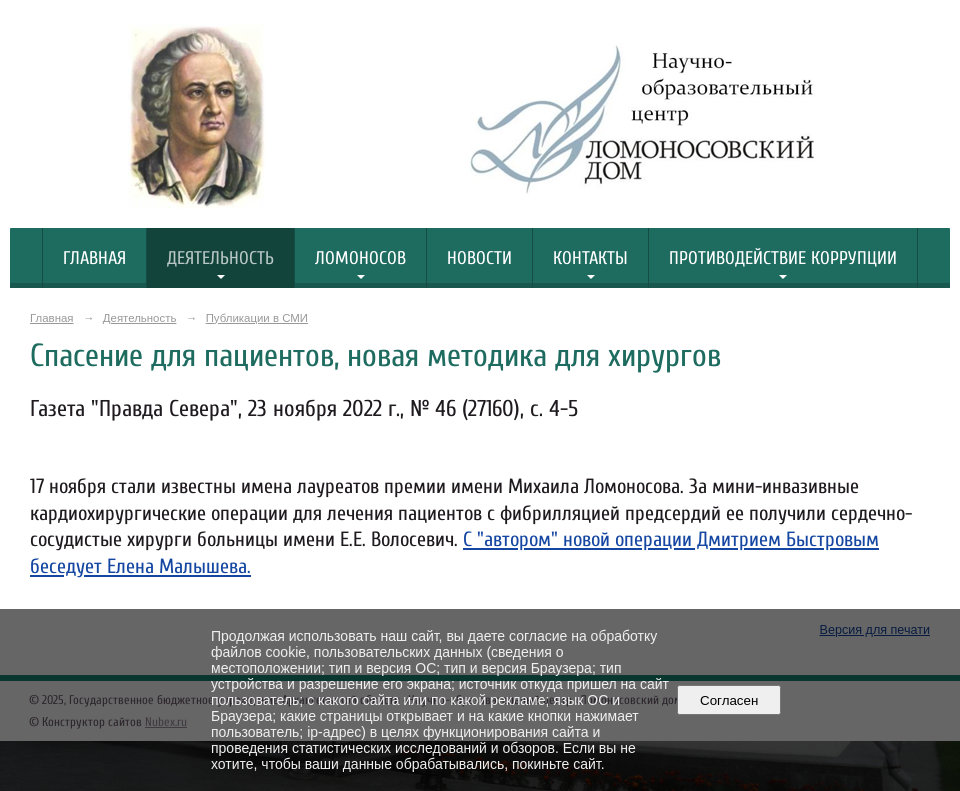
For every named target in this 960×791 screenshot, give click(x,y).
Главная (94, 258)
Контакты (590, 258)
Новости (479, 258)
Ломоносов (360, 258)
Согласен (729, 700)
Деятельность (220, 258)
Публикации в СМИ (257, 318)
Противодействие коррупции (783, 258)
